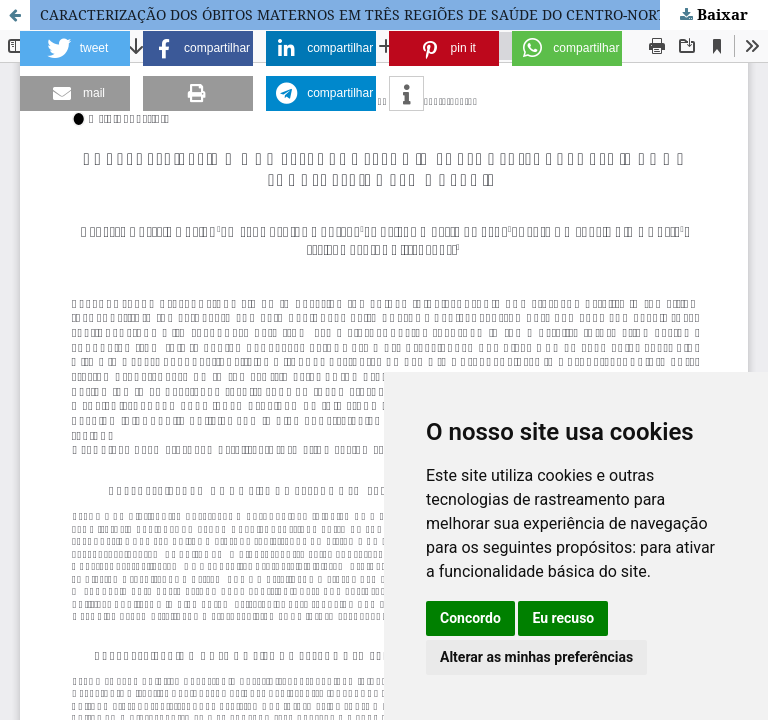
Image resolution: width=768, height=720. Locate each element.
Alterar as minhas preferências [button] (536, 657)
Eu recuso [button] (563, 618)
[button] (75, 48)
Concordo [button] (470, 618)
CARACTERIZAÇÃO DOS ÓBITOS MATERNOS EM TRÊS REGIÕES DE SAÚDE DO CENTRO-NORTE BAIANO (387, 14)
